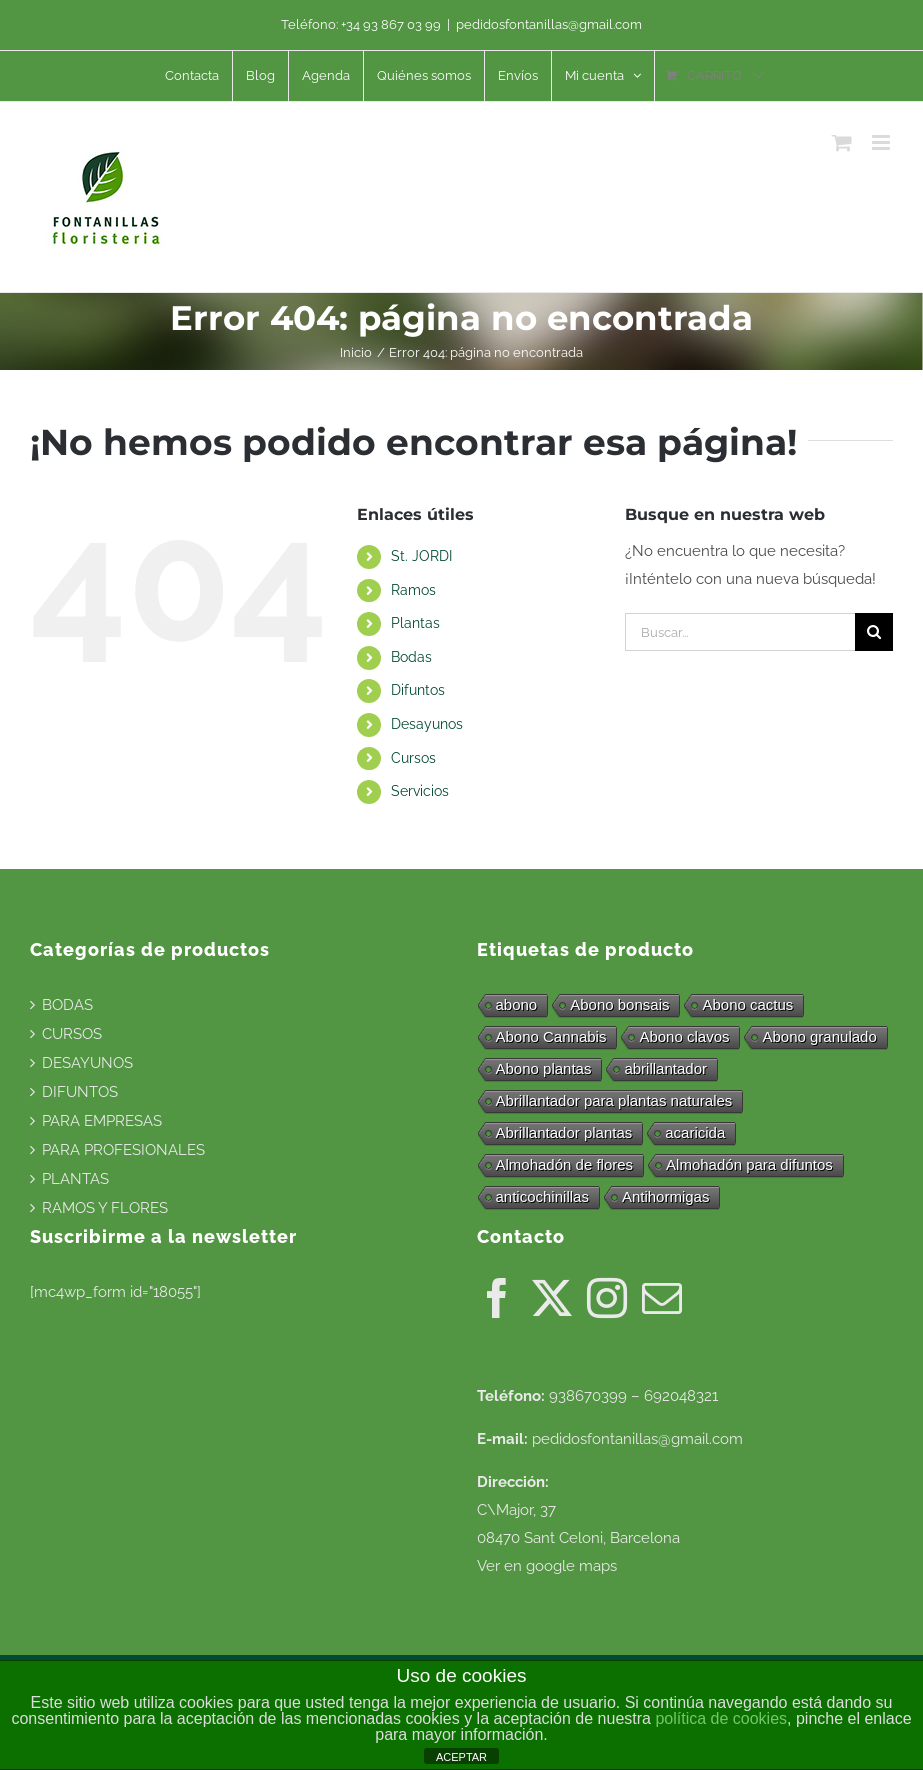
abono (517, 1004)
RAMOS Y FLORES (105, 1208)
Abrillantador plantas (564, 1132)
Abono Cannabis (551, 1036)
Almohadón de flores (565, 1164)
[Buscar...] (740, 632)
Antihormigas (666, 1196)
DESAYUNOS (87, 1063)
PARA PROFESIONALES (123, 1150)
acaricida (695, 1132)
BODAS (67, 1005)
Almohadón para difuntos (749, 1164)
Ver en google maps (547, 1566)
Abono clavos (684, 1036)
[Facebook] (497, 1298)
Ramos (413, 590)
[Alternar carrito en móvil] (842, 142)
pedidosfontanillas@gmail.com (549, 24)
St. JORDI (421, 556)
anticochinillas (542, 1196)
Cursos (413, 758)
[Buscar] (874, 632)
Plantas (415, 623)
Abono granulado (819, 1036)
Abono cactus (747, 1004)
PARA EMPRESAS (102, 1121)
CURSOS (72, 1034)
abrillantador (665, 1068)
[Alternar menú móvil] (882, 142)
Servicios (420, 791)
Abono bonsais (619, 1004)
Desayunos (427, 724)
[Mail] (662, 1298)
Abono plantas (544, 1068)
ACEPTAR (461, 1757)
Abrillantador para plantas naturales (614, 1100)
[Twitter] (552, 1298)
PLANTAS (75, 1179)
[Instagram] (607, 1298)
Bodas (411, 657)
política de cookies (721, 1718)
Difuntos (418, 690)
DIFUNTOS (80, 1092)
